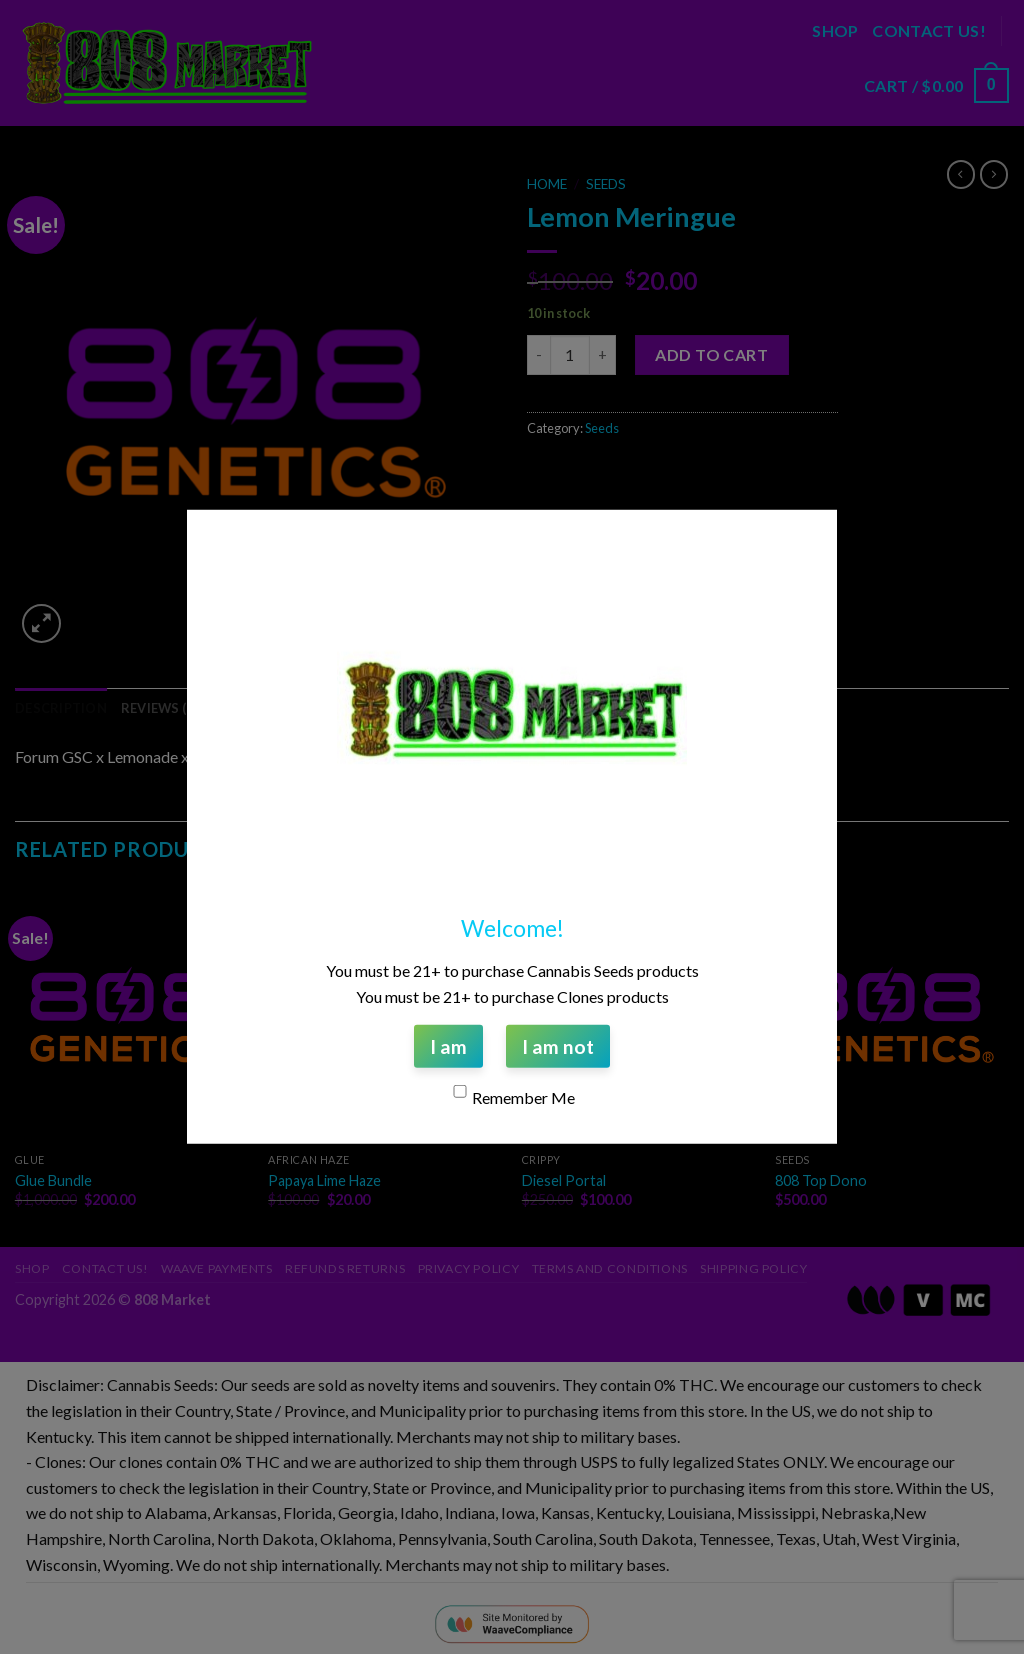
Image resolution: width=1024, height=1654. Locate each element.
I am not (558, 1046)
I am (448, 1046)
